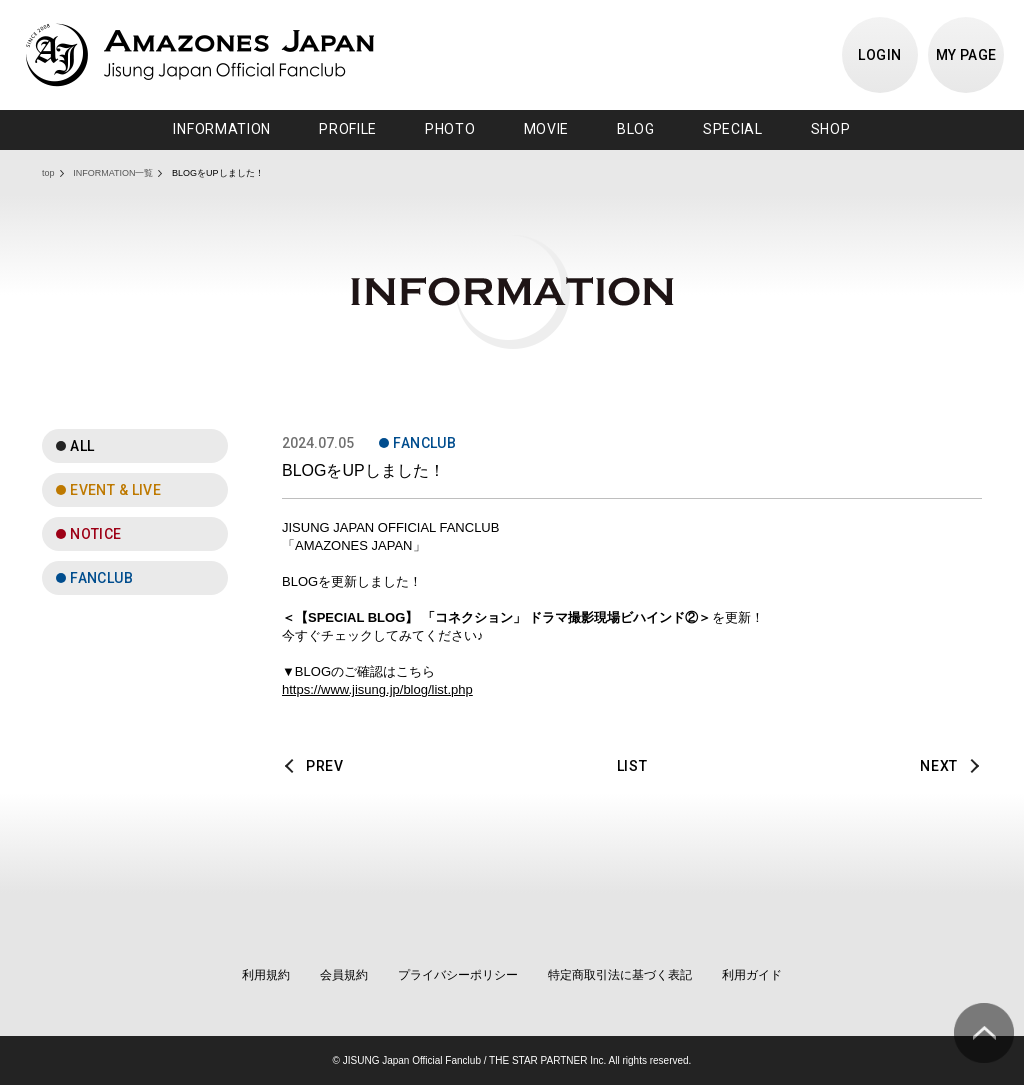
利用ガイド (752, 975)
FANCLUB (101, 578)
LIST (632, 766)
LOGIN (879, 55)
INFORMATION (222, 129)
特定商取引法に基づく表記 (620, 975)
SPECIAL (733, 129)
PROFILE (348, 129)
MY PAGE (966, 55)
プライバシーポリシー (458, 975)
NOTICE (96, 534)
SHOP (831, 129)
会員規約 (344, 975)
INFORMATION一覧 (113, 173)
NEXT (939, 766)
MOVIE (547, 129)
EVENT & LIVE (115, 490)
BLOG (636, 129)
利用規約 (266, 975)
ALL (82, 446)
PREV (325, 766)
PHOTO (450, 129)
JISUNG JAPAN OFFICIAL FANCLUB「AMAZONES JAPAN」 (200, 55)
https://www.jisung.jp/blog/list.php (377, 689)
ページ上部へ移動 (984, 1033)
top (48, 173)
